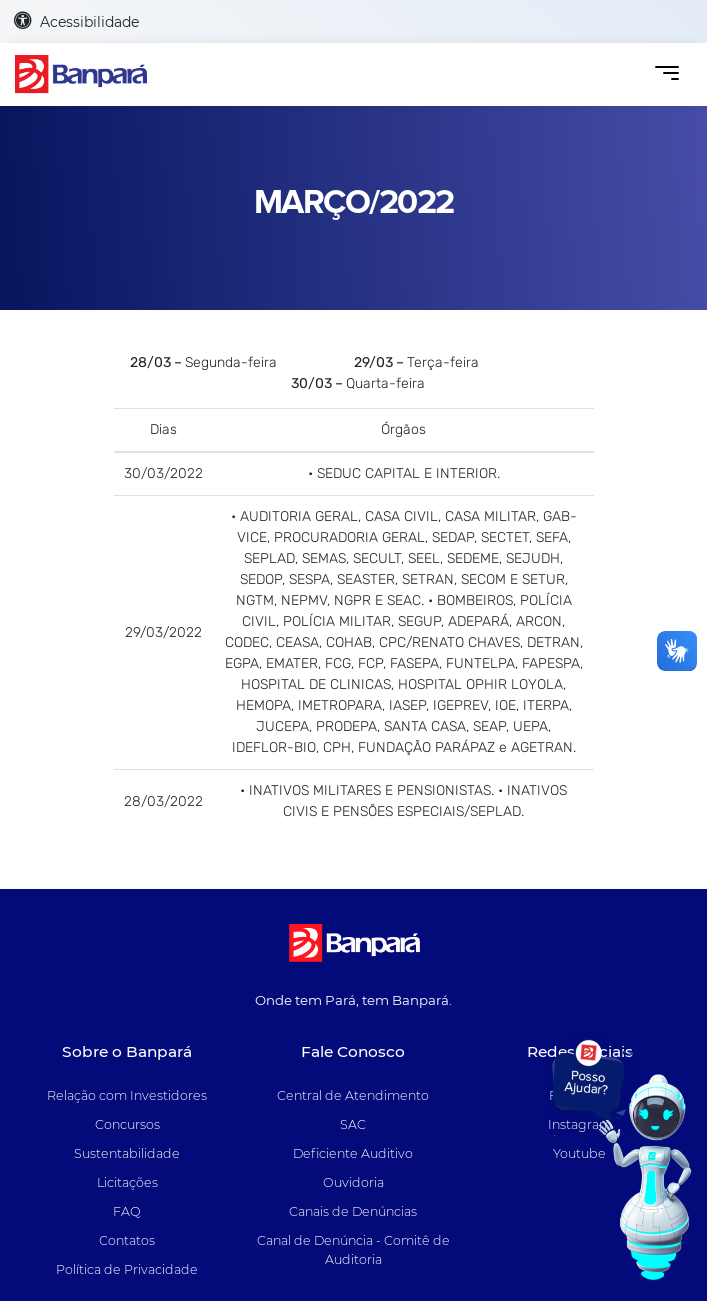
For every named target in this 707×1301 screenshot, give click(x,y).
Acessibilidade (76, 21)
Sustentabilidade (127, 1153)
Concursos (127, 1124)
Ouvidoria (353, 1182)
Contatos (127, 1240)
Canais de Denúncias (353, 1211)
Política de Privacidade (127, 1269)
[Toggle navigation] (666, 74)
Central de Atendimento (353, 1095)
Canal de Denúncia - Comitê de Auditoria (353, 1250)
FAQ (127, 1211)
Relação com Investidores (127, 1095)
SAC (353, 1124)
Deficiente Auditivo (353, 1153)
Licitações (127, 1182)
